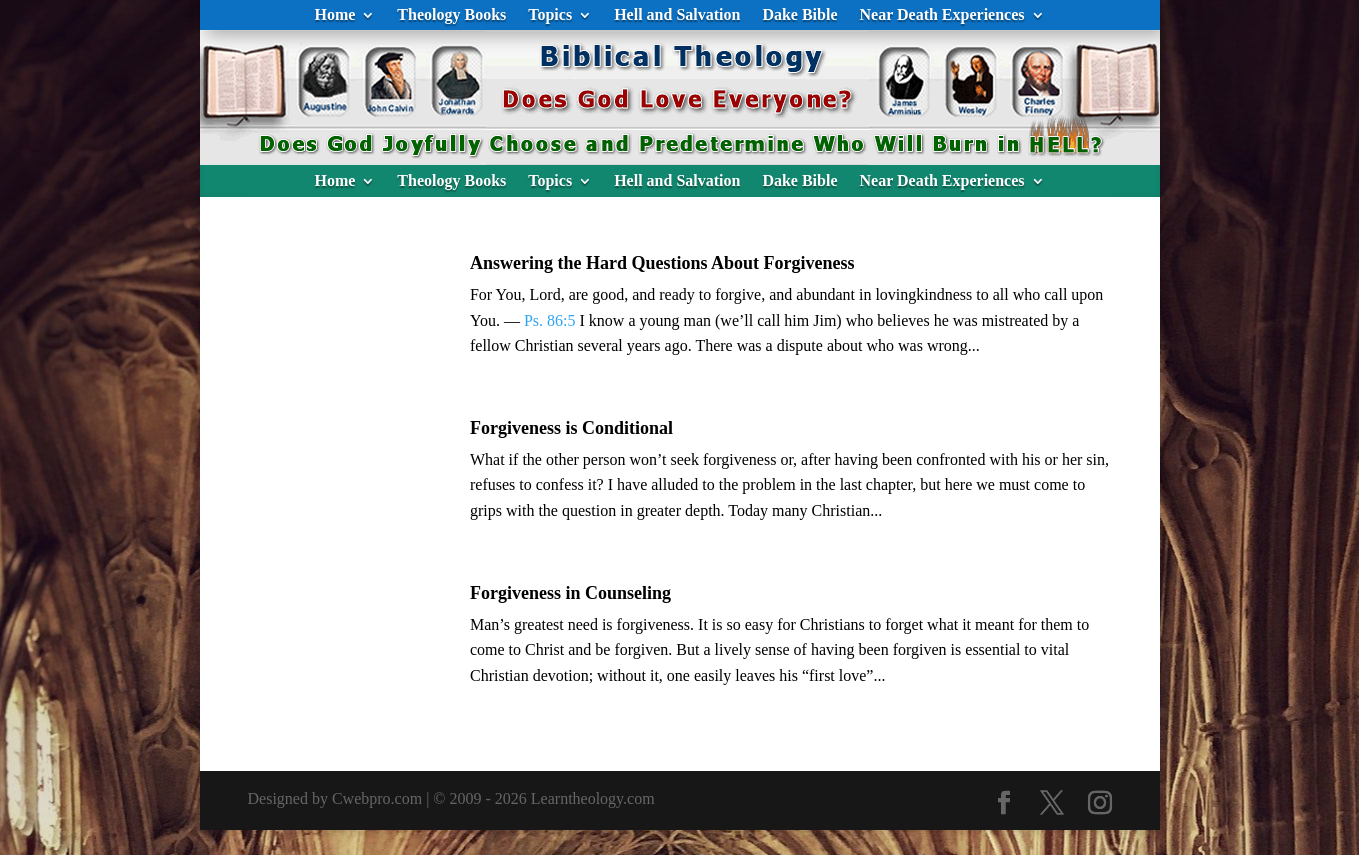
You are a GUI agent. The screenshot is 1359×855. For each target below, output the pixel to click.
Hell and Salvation (677, 15)
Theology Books (451, 15)
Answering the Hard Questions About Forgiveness (662, 263)
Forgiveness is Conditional (571, 428)
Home (334, 15)
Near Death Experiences (942, 15)
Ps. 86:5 (550, 320)
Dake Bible (799, 15)
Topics (550, 15)
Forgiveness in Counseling (570, 593)
